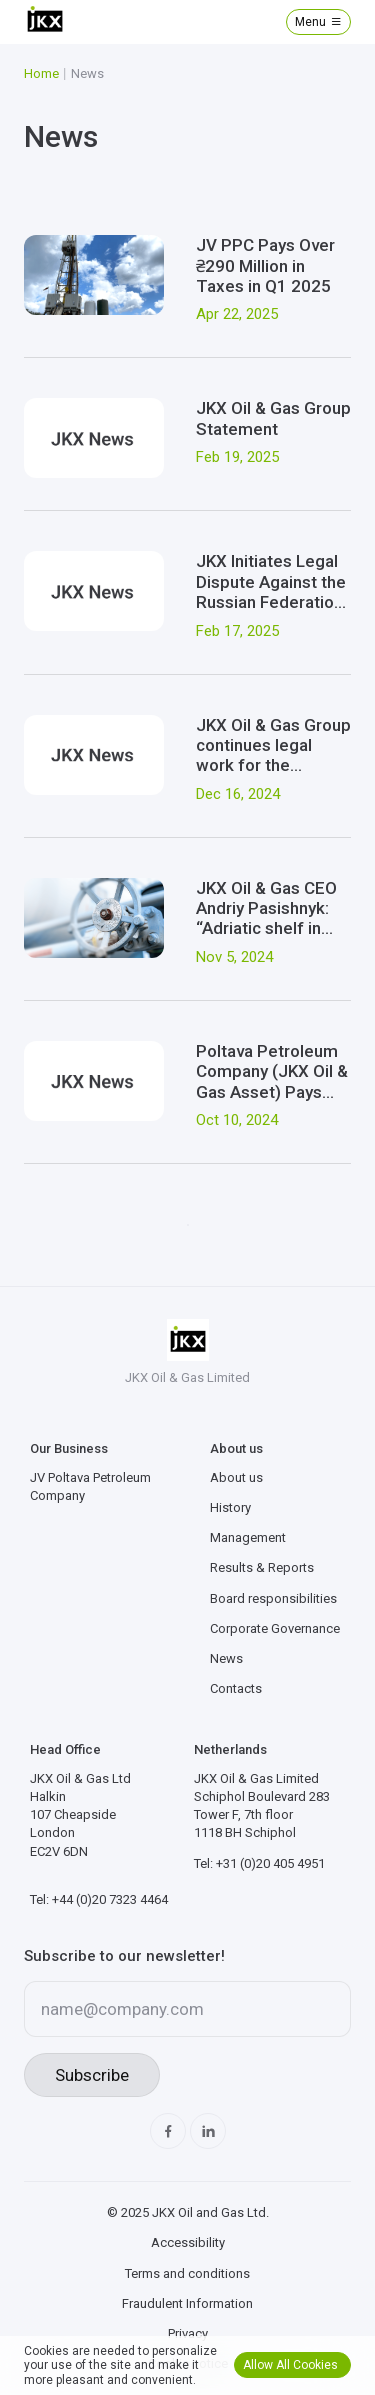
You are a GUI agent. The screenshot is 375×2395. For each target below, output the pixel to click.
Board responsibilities (273, 1598)
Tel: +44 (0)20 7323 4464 (99, 1899)
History (230, 1507)
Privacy (188, 2333)
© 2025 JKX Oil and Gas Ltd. (188, 2212)
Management (248, 1537)
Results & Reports (262, 1567)
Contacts (236, 1688)
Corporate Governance (275, 1628)
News (226, 1658)
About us (236, 1477)
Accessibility (188, 2242)
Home (41, 73)
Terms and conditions (187, 2273)
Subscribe (92, 2075)
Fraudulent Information (187, 2303)
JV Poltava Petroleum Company (90, 1486)
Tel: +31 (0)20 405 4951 (259, 1863)
